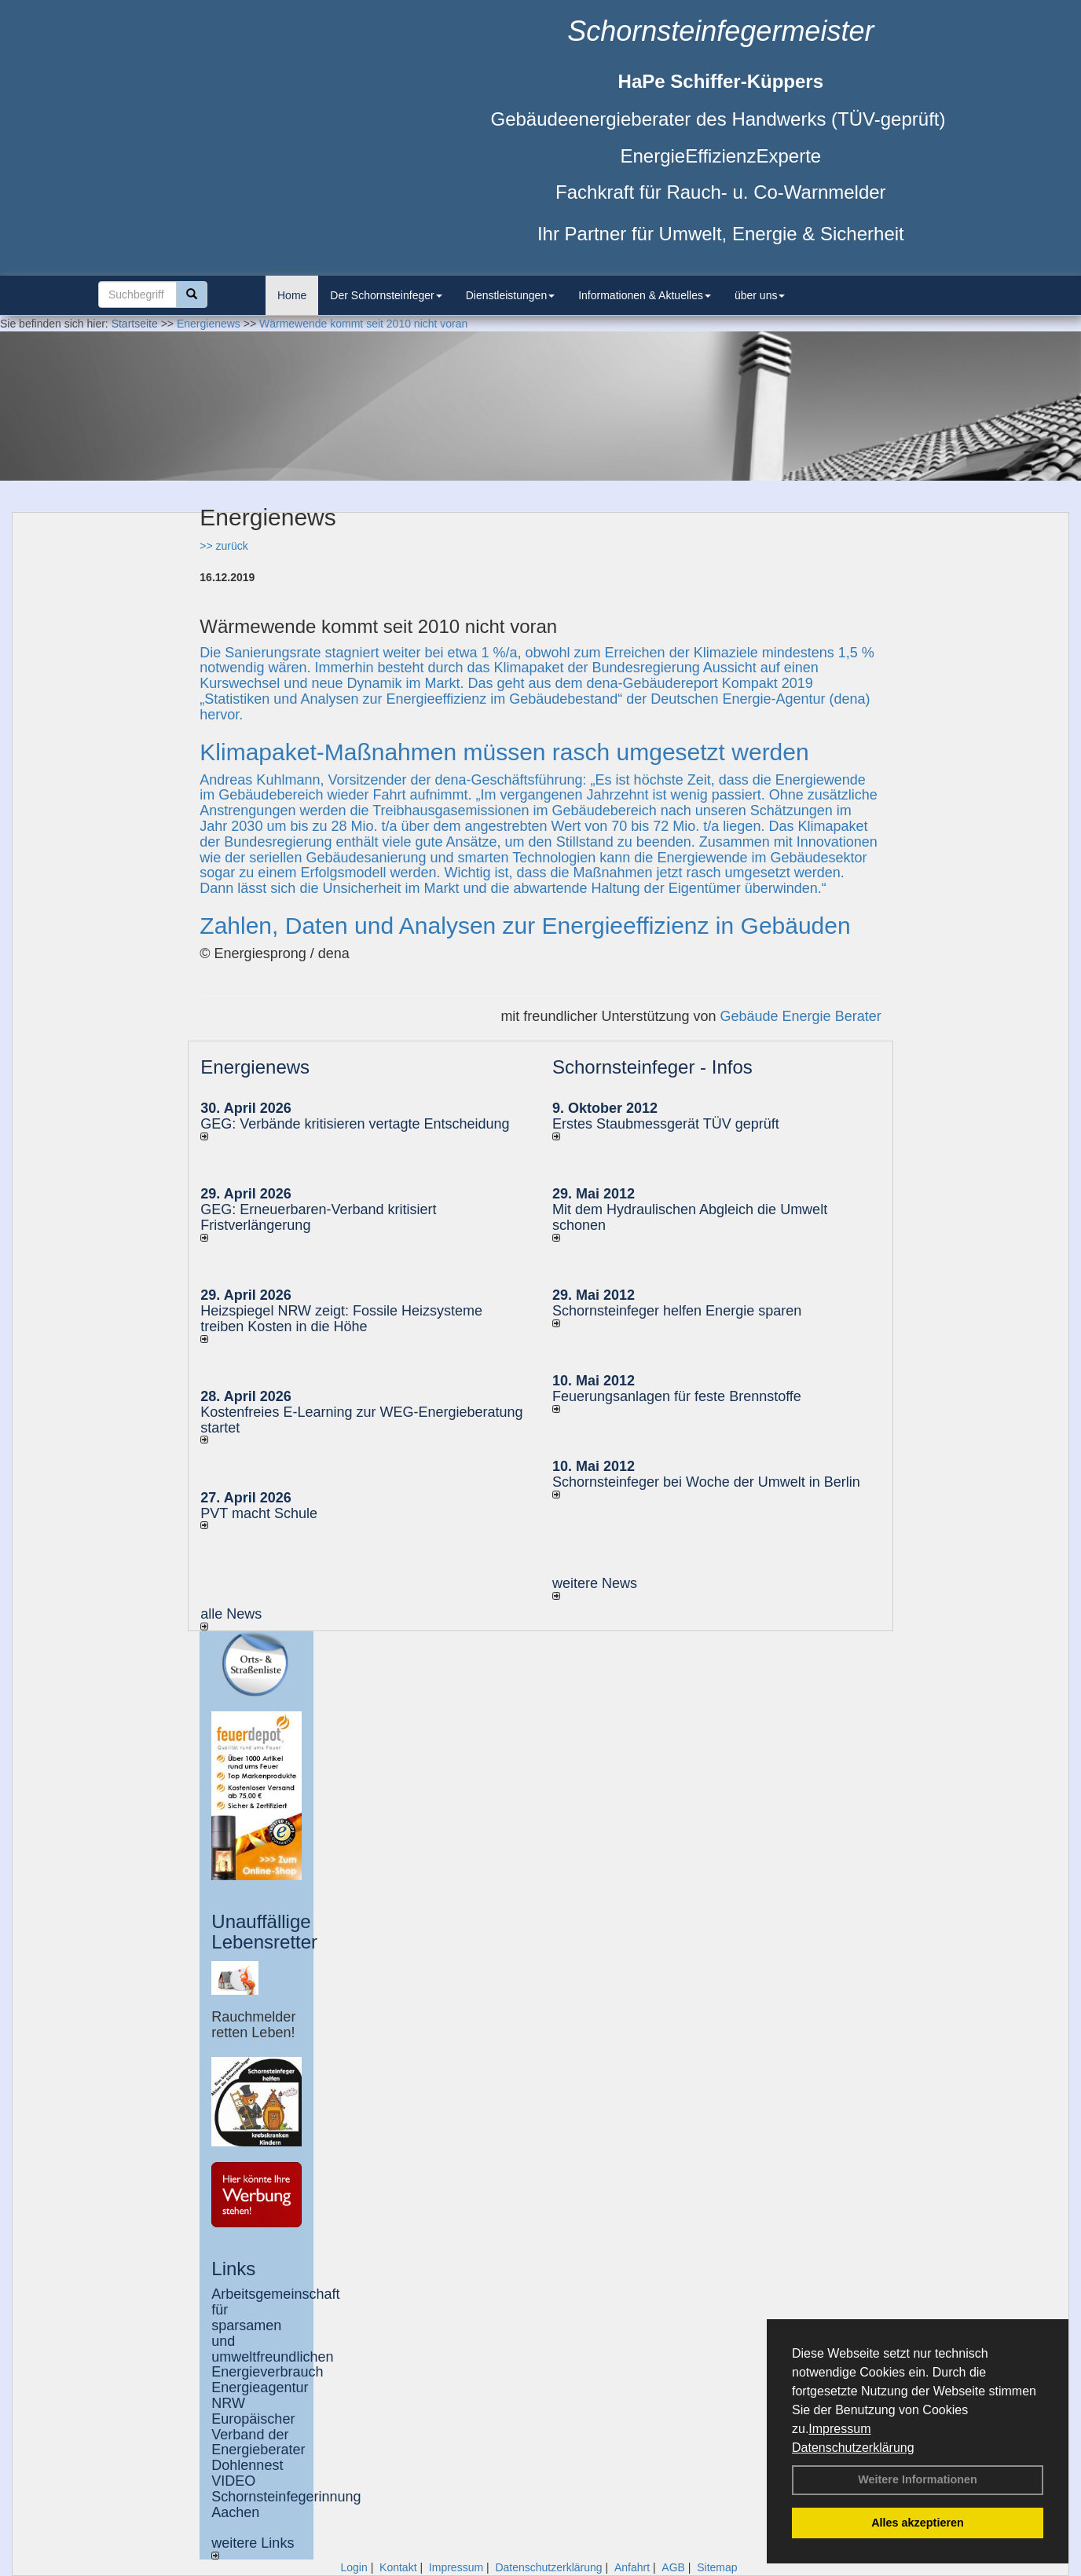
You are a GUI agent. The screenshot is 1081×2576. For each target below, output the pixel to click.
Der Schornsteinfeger (386, 295)
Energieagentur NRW (259, 2395)
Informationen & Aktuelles (644, 295)
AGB (673, 2567)
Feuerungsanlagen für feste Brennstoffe (676, 1396)
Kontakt (397, 2567)
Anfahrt (632, 2567)
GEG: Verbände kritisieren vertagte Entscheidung (354, 1124)
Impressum (839, 2428)
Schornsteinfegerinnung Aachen (286, 2504)
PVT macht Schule (258, 1513)
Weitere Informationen (917, 2479)
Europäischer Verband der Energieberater (258, 2434)
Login (353, 2567)
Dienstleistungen (510, 295)
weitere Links (252, 2547)
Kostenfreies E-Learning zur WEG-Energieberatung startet (361, 1420)
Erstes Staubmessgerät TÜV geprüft (665, 1124)
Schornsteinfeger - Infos (652, 1067)
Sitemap (717, 2567)
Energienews (255, 1067)
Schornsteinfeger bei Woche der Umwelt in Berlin (706, 1482)
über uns (760, 295)
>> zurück (223, 546)
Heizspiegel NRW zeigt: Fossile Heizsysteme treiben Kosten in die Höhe (341, 1318)
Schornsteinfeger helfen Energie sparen (676, 1311)
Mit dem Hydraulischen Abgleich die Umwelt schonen (689, 1217)
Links (233, 2268)
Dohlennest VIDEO (247, 2473)
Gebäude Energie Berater (800, 1016)
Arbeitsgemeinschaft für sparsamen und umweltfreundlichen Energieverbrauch (275, 2333)
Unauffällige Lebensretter (264, 1931)
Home (291, 295)
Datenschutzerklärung (853, 2447)
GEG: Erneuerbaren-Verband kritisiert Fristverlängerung (318, 1217)
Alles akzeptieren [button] (917, 2522)
